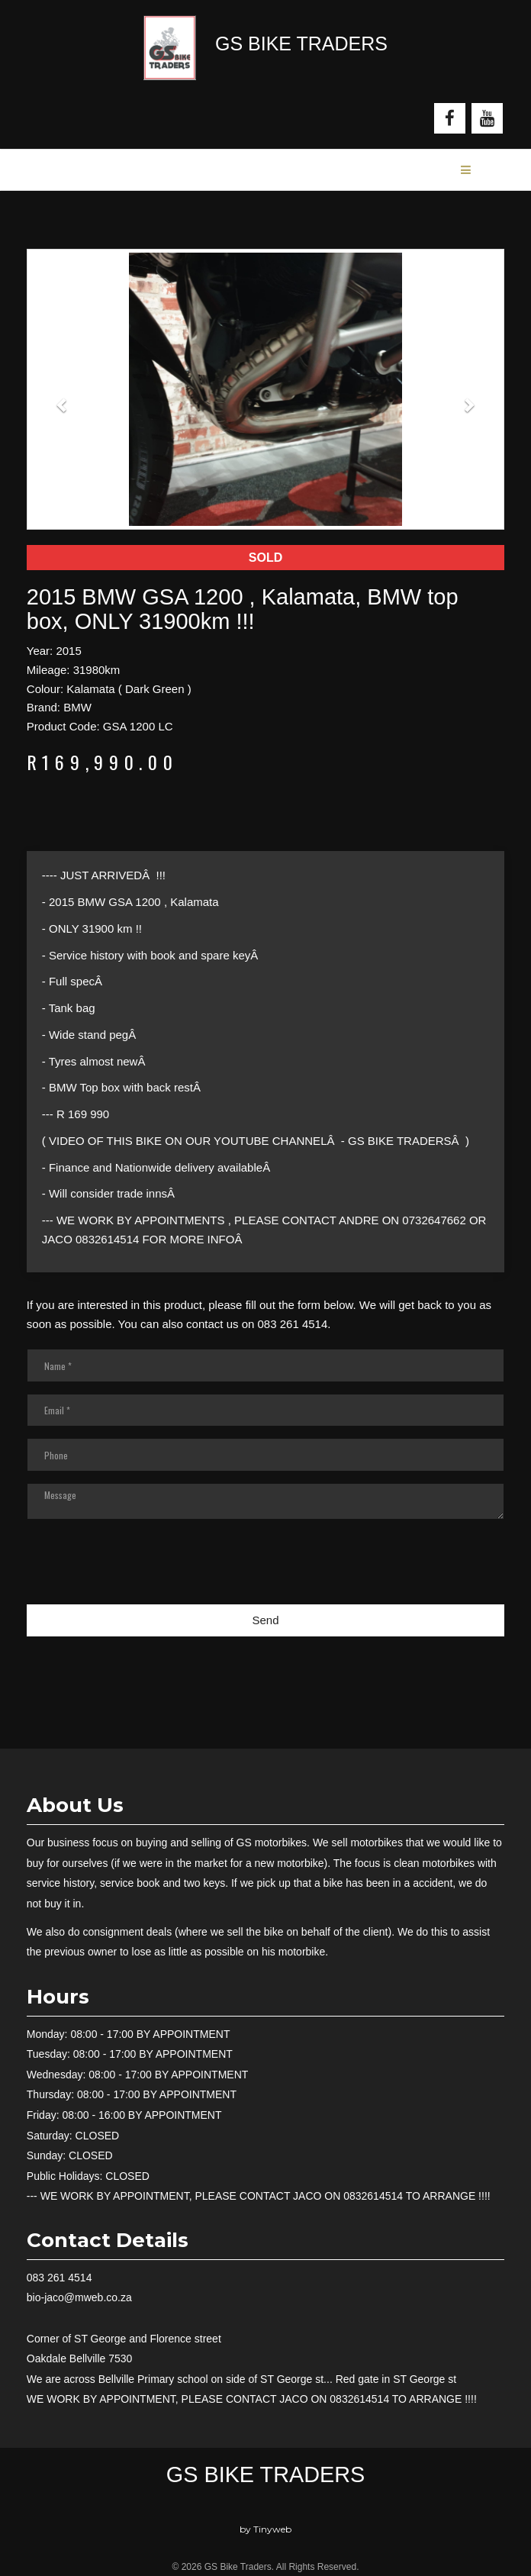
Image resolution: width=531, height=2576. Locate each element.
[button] (62, 397)
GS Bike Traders (265, 2474)
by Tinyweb (265, 2529)
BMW (77, 707)
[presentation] (143, 1657)
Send (265, 1620)
